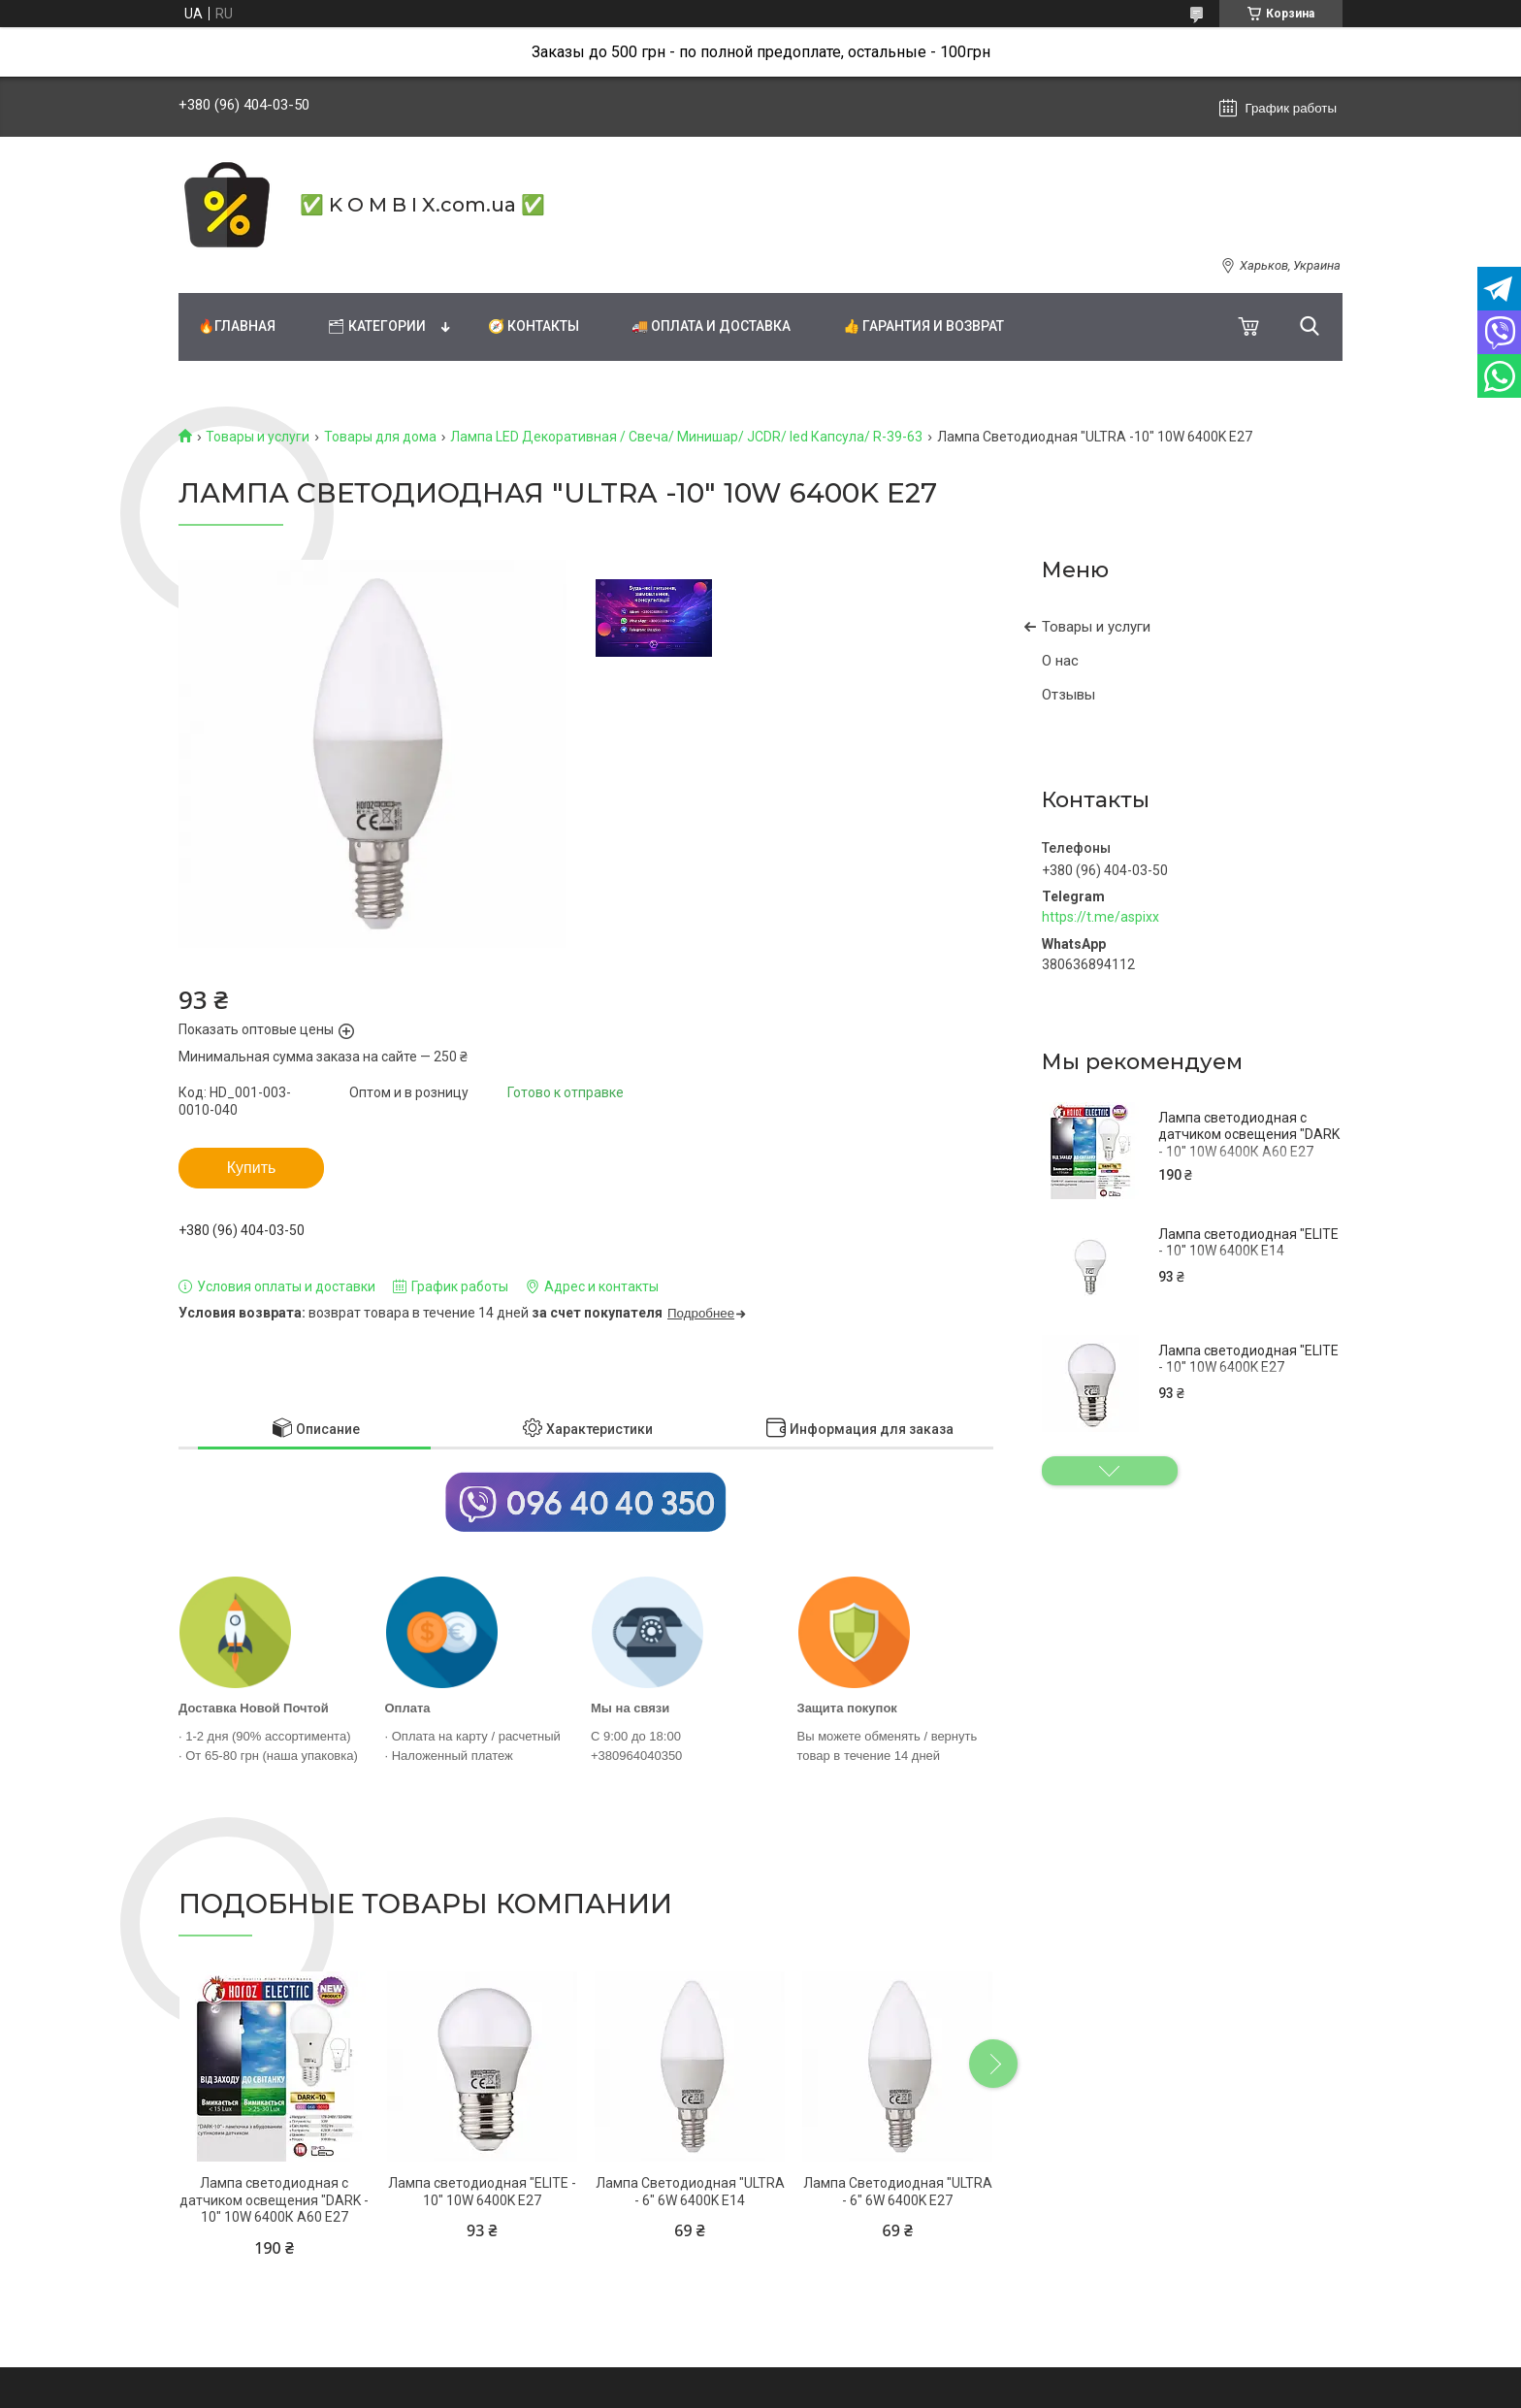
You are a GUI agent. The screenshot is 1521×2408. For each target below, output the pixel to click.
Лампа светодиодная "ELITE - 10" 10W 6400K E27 (1248, 1359)
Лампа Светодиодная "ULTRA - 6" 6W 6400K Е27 (897, 2191)
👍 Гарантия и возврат (923, 326)
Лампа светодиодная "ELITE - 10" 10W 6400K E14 (1248, 1242)
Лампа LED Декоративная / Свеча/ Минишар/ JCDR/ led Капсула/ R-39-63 (686, 436)
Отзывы (1068, 694)
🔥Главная (236, 326)
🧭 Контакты (533, 326)
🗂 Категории (377, 326)
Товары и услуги (257, 436)
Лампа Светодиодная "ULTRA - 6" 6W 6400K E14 (690, 2191)
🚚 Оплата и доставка (711, 326)
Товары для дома (380, 436)
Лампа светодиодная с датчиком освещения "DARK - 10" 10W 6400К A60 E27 (1249, 1134)
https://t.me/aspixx (1100, 917)
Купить (251, 1167)
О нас (1060, 660)
